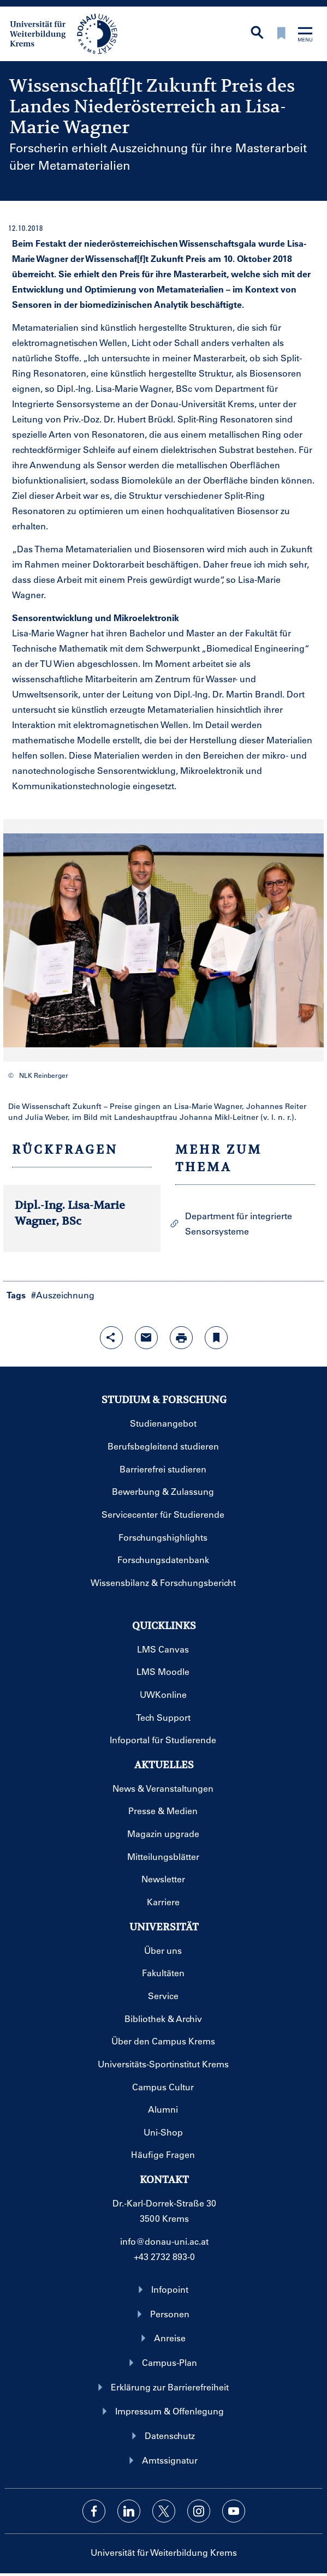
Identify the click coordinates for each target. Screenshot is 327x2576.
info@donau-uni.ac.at (164, 2241)
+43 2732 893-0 (164, 2256)
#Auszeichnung (62, 1295)
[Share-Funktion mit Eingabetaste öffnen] (111, 1337)
